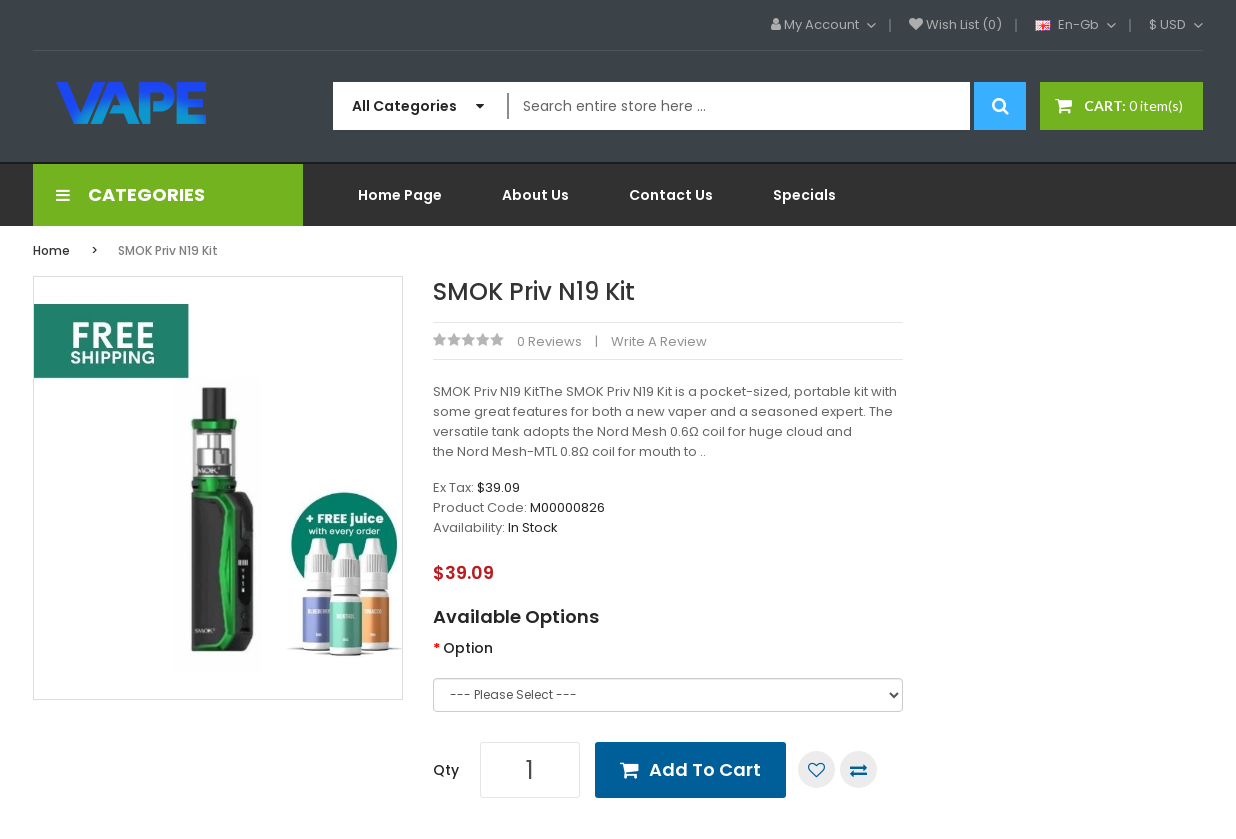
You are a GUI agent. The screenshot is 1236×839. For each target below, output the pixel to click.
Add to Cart (705, 769)
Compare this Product (858, 769)
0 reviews (549, 341)
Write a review (659, 341)
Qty (446, 770)
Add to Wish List (816, 769)
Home (51, 250)
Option (468, 648)
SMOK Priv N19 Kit (168, 250)
